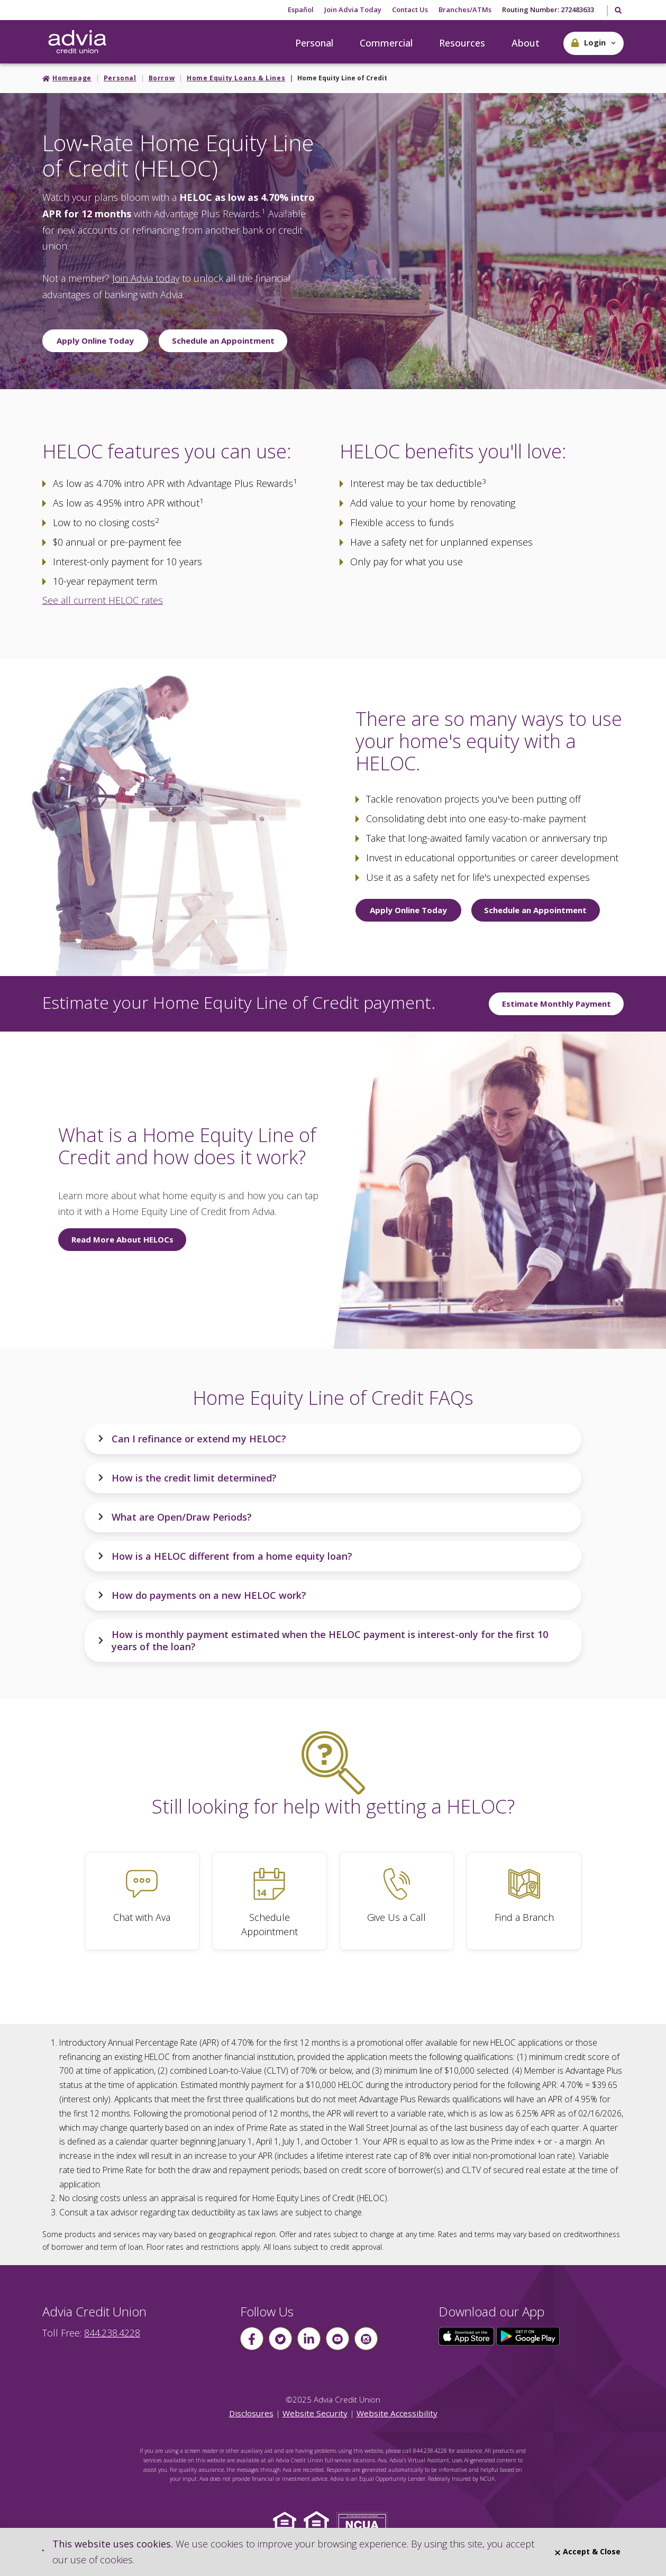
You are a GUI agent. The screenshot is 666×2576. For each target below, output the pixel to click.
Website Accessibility (397, 2413)
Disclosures (251, 2413)
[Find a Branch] (524, 1901)
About (526, 42)
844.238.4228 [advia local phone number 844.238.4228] (112, 2332)
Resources (462, 42)
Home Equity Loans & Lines (236, 77)
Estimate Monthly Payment (556, 1003)
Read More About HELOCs (122, 1239)
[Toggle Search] (618, 11)
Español (301, 9)
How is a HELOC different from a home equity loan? (224, 1556)
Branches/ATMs (465, 9)
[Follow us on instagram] (366, 2338)
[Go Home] (77, 42)
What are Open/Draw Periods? (174, 1517)
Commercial (386, 42)
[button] (593, 43)
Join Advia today (145, 278)
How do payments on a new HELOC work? (201, 1595)
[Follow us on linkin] (309, 2338)
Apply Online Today (95, 340)
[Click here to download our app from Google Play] (528, 2335)
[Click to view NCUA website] (364, 2525)
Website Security (315, 2413)
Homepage (72, 77)
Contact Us (410, 9)
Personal (314, 42)
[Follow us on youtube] (337, 2338)
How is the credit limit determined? (187, 1477)
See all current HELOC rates (102, 600)
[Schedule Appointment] (269, 1901)
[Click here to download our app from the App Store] (468, 2335)
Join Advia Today (352, 9)
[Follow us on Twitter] (280, 2338)
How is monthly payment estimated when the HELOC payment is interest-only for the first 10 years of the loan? (322, 1640)
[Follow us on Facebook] (251, 2338)
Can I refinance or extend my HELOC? (191, 1438)
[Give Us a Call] (397, 1901)
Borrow (162, 77)
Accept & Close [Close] (588, 2551)
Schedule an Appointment (223, 340)
